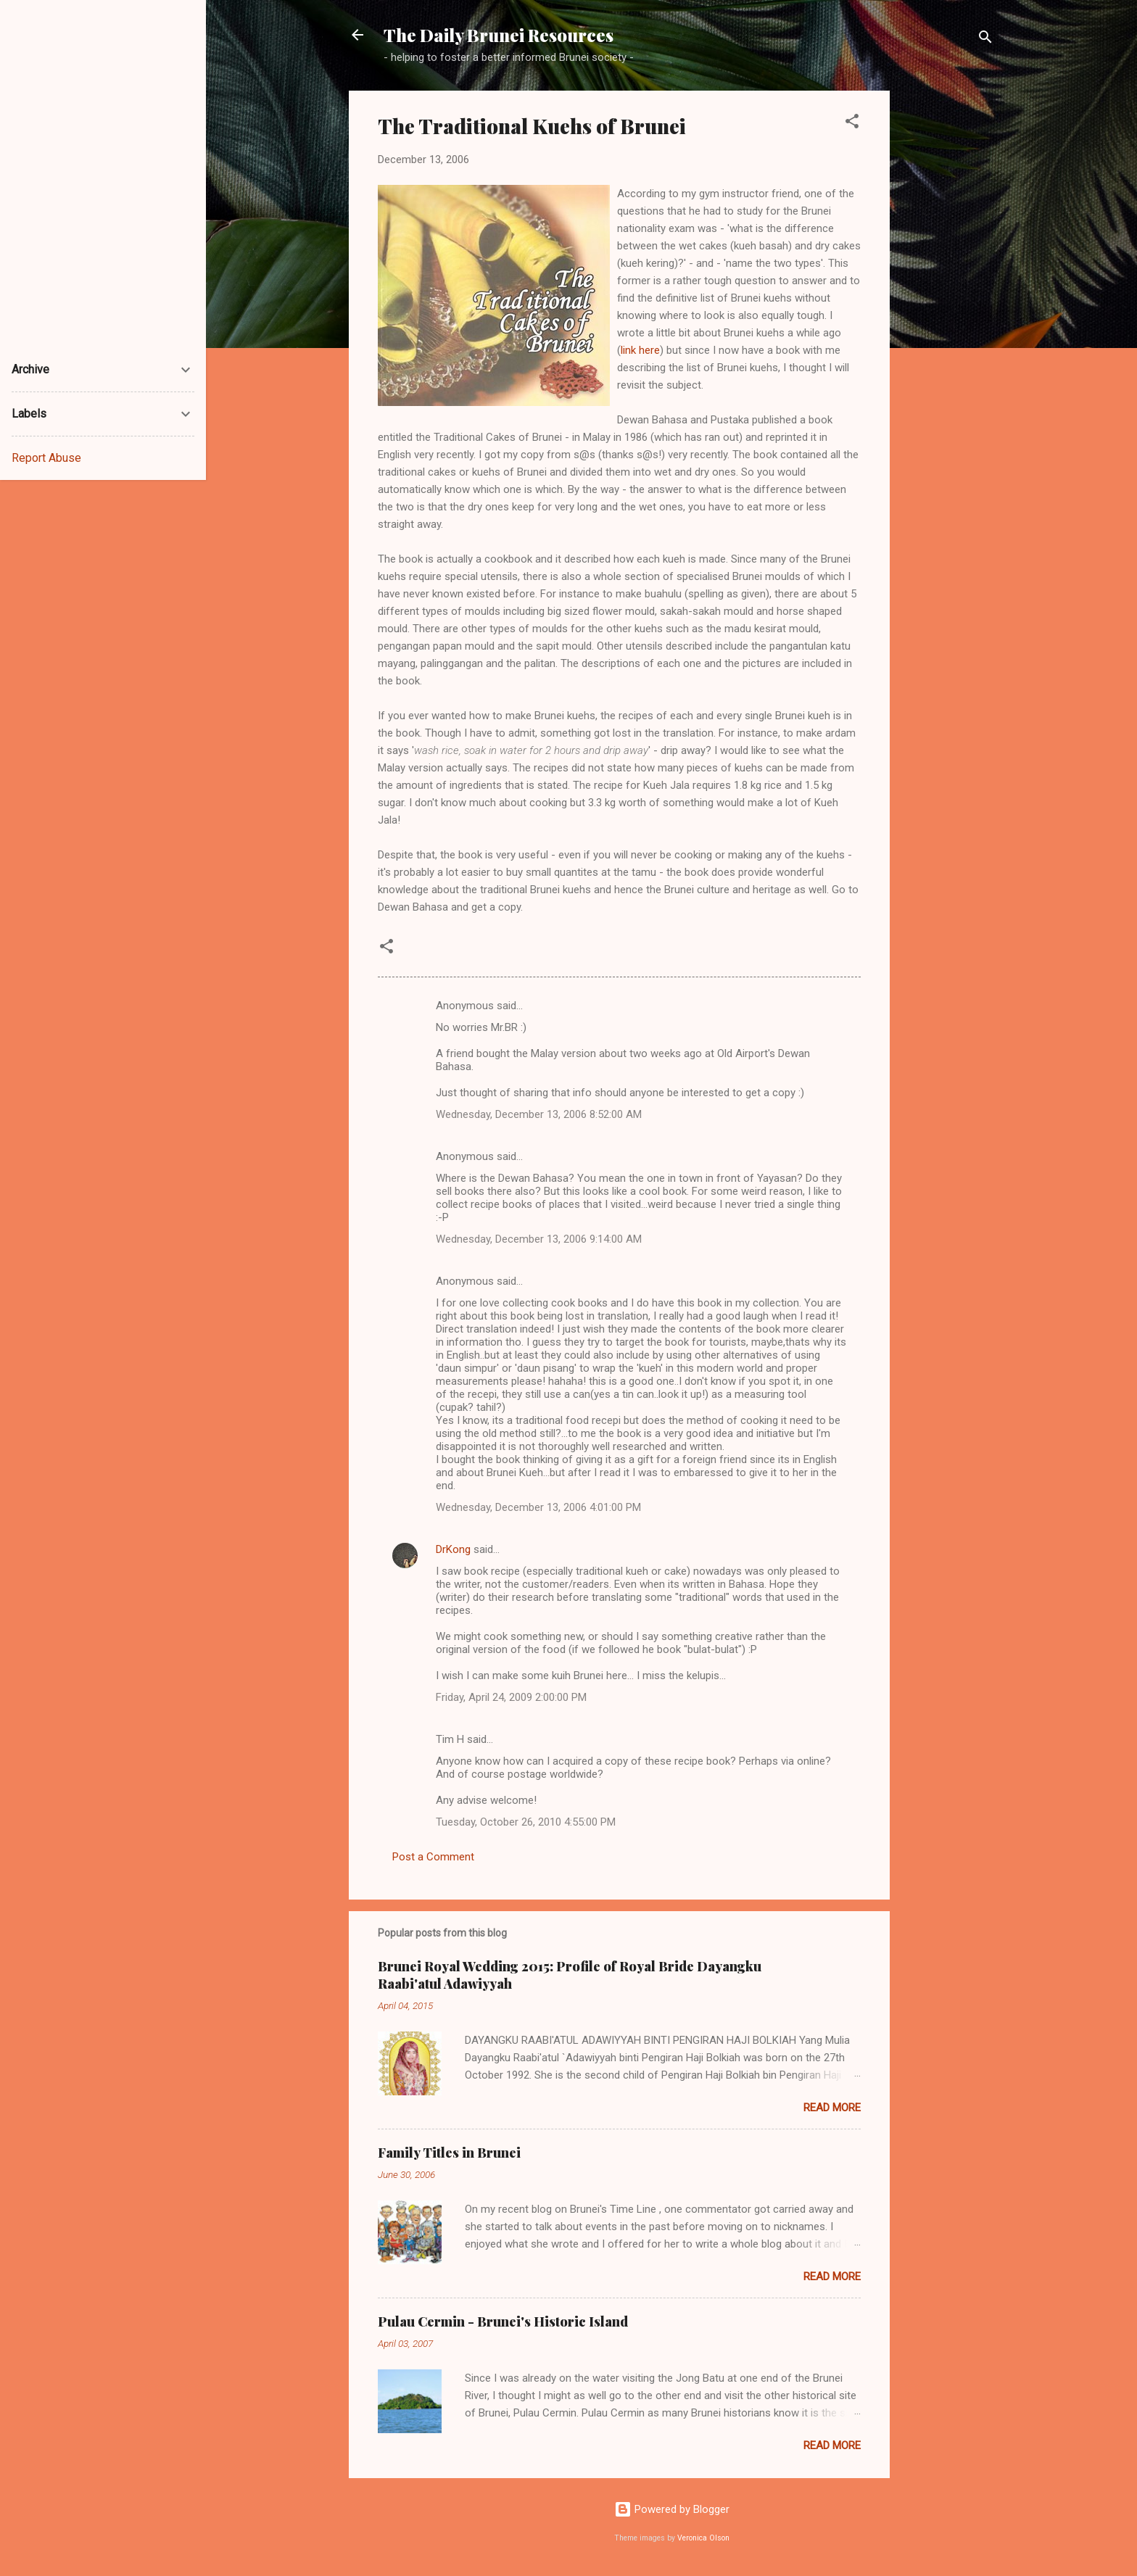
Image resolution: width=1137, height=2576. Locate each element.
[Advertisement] (947, 308)
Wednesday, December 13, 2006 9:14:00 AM (539, 1239)
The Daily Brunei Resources (498, 34)
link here (640, 350)
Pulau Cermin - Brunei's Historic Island (503, 2321)
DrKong (453, 1549)
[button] (852, 123)
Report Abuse (46, 458)
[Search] (985, 39)
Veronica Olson (703, 2538)
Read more (832, 2107)
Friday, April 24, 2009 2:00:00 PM (511, 1697)
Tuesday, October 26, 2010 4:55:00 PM (526, 1822)
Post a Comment (433, 1856)
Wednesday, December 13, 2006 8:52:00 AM (539, 1114)
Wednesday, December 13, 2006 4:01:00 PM (538, 1507)
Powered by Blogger (671, 2509)
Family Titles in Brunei (449, 2152)
